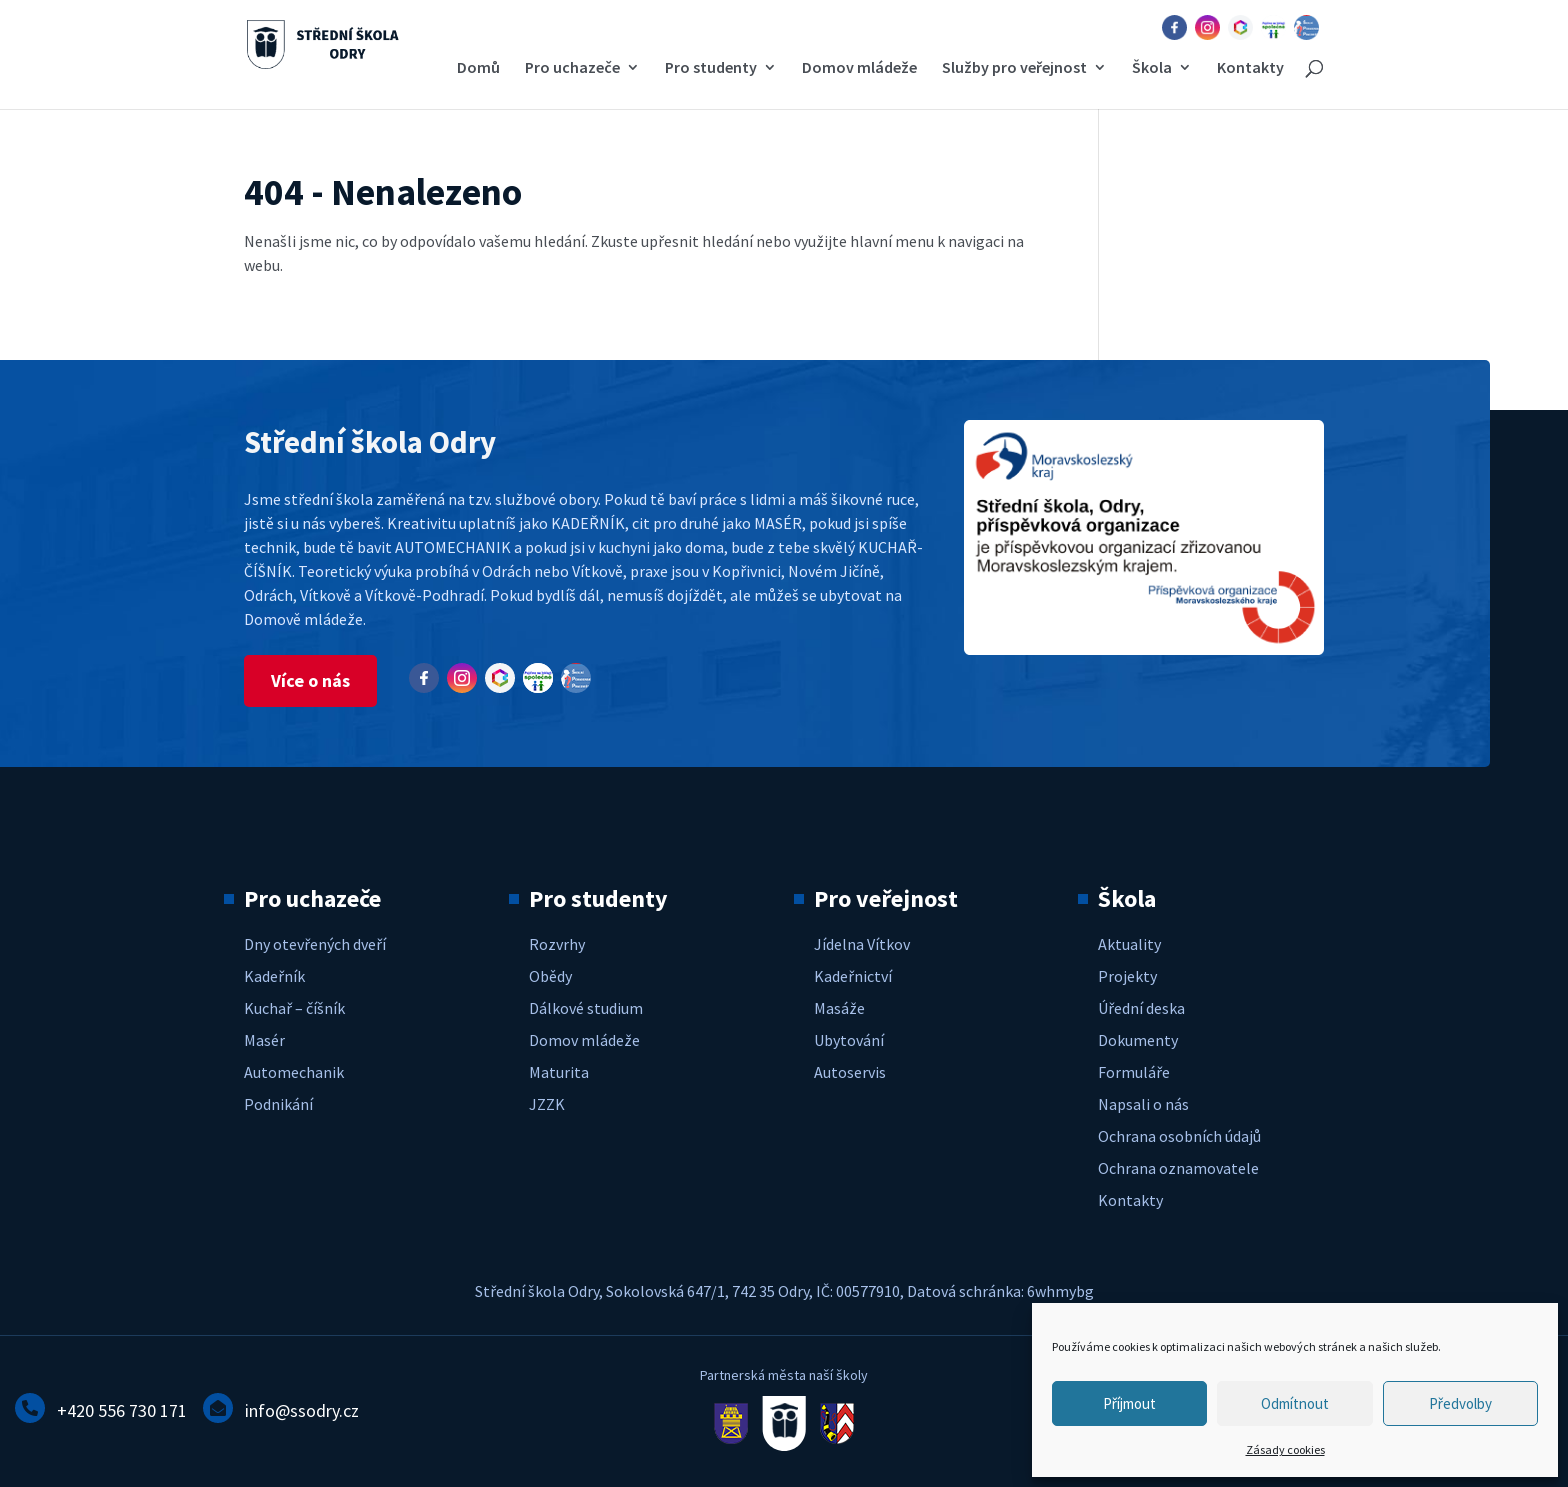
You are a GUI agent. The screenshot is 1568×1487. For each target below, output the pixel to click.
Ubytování (849, 1040)
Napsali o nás (1143, 1104)
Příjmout (1129, 1403)
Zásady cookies (1285, 1449)
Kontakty (1250, 68)
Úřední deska (1141, 1008)
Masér (264, 1040)
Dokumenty (1138, 1040)
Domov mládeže (859, 68)
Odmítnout (1295, 1403)
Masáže (839, 1008)
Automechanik (294, 1072)
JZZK (547, 1104)
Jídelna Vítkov (862, 944)
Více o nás (310, 680)
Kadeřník (274, 976)
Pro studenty (711, 68)
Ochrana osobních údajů (1179, 1136)
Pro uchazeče (572, 68)
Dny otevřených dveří (315, 944)
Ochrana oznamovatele (1178, 1168)
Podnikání (278, 1104)
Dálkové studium (586, 1008)
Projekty (1127, 976)
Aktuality (1129, 944)
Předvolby (1460, 1403)
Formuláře (1134, 1072)
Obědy (550, 976)
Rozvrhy (557, 944)
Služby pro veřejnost (1014, 68)
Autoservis (850, 1072)
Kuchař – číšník (294, 1008)
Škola (1152, 68)
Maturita (559, 1072)
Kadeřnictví (853, 976)
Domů (478, 68)
